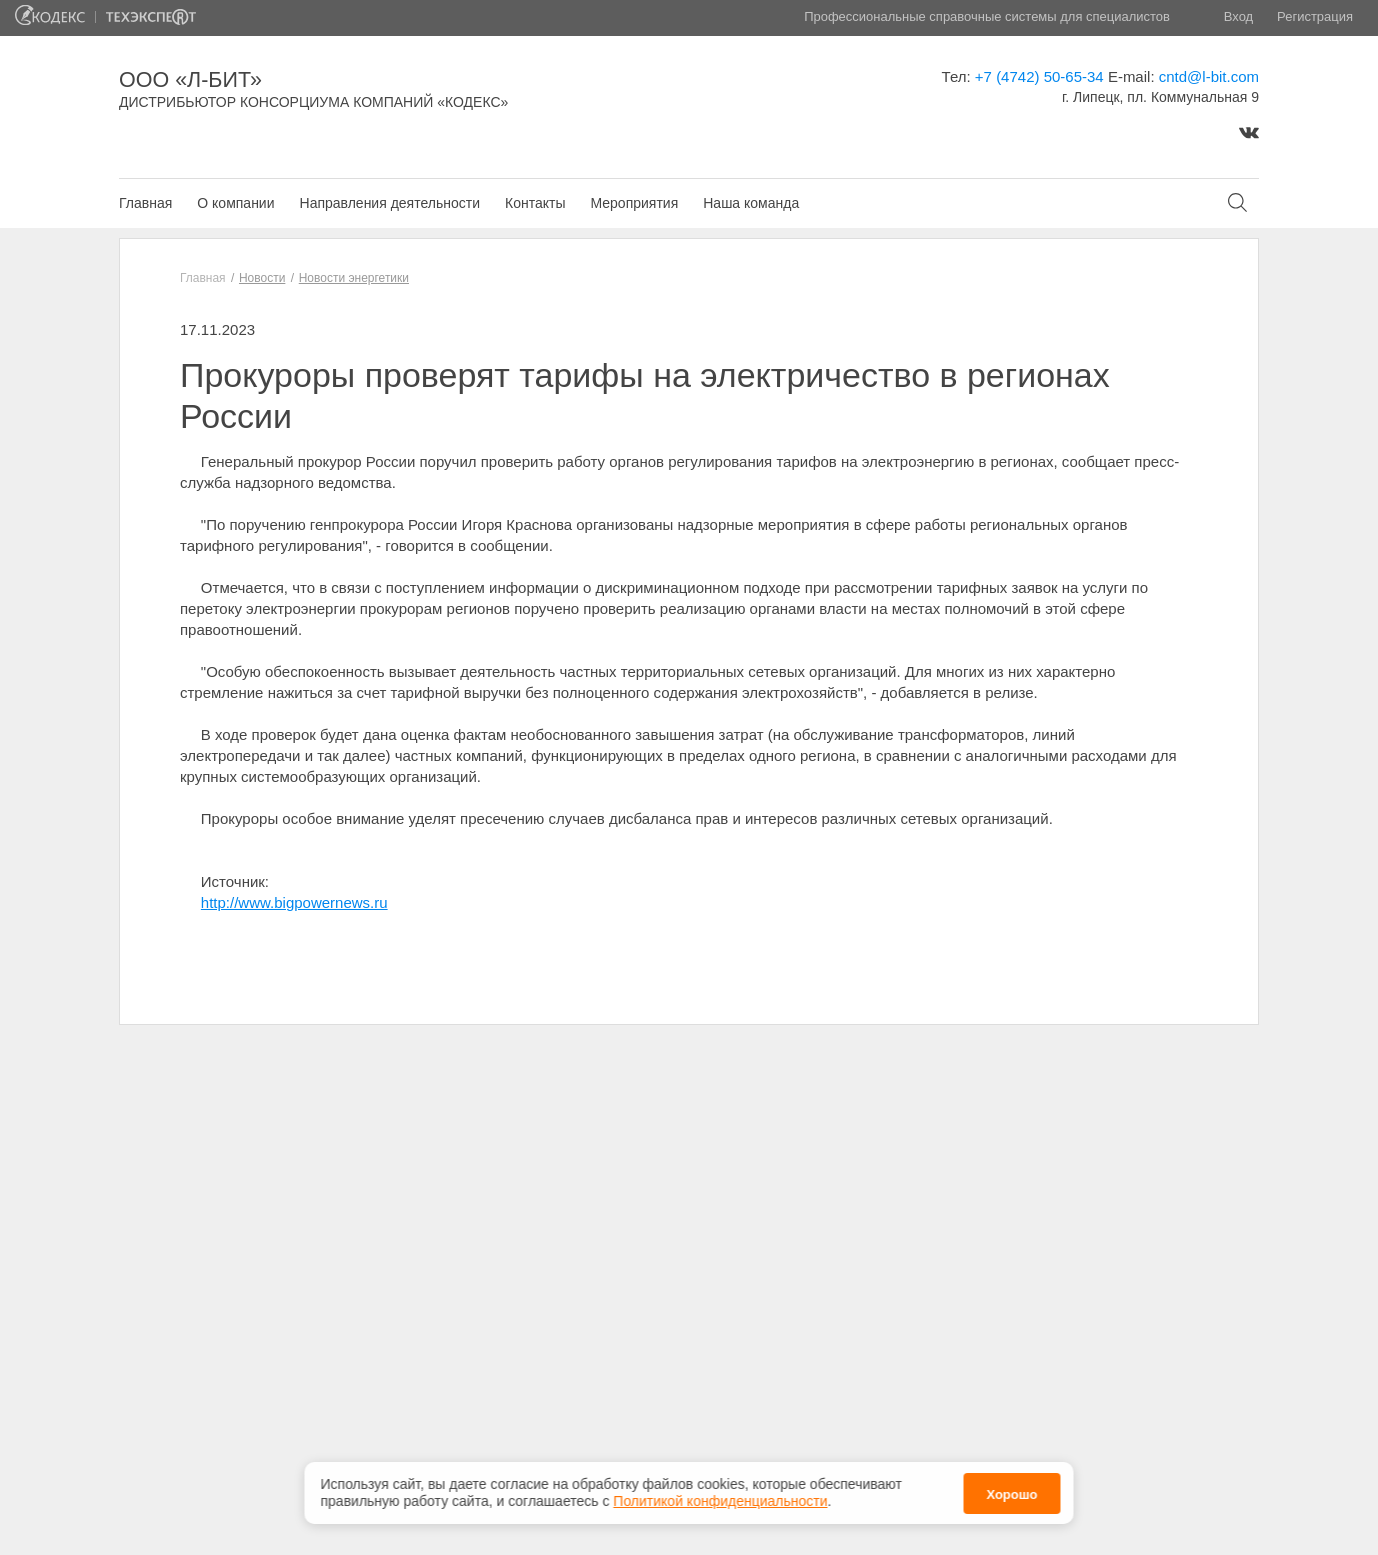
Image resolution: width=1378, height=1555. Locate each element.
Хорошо (1011, 1491)
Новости (262, 278)
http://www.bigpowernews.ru (294, 902)
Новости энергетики (354, 278)
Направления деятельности (390, 203)
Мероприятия (634, 203)
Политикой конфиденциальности (720, 1499)
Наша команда (751, 203)
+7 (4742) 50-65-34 (1039, 76)
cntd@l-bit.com (1209, 76)
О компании (235, 203)
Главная (145, 203)
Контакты (535, 203)
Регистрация (1315, 16)
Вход (1238, 16)
